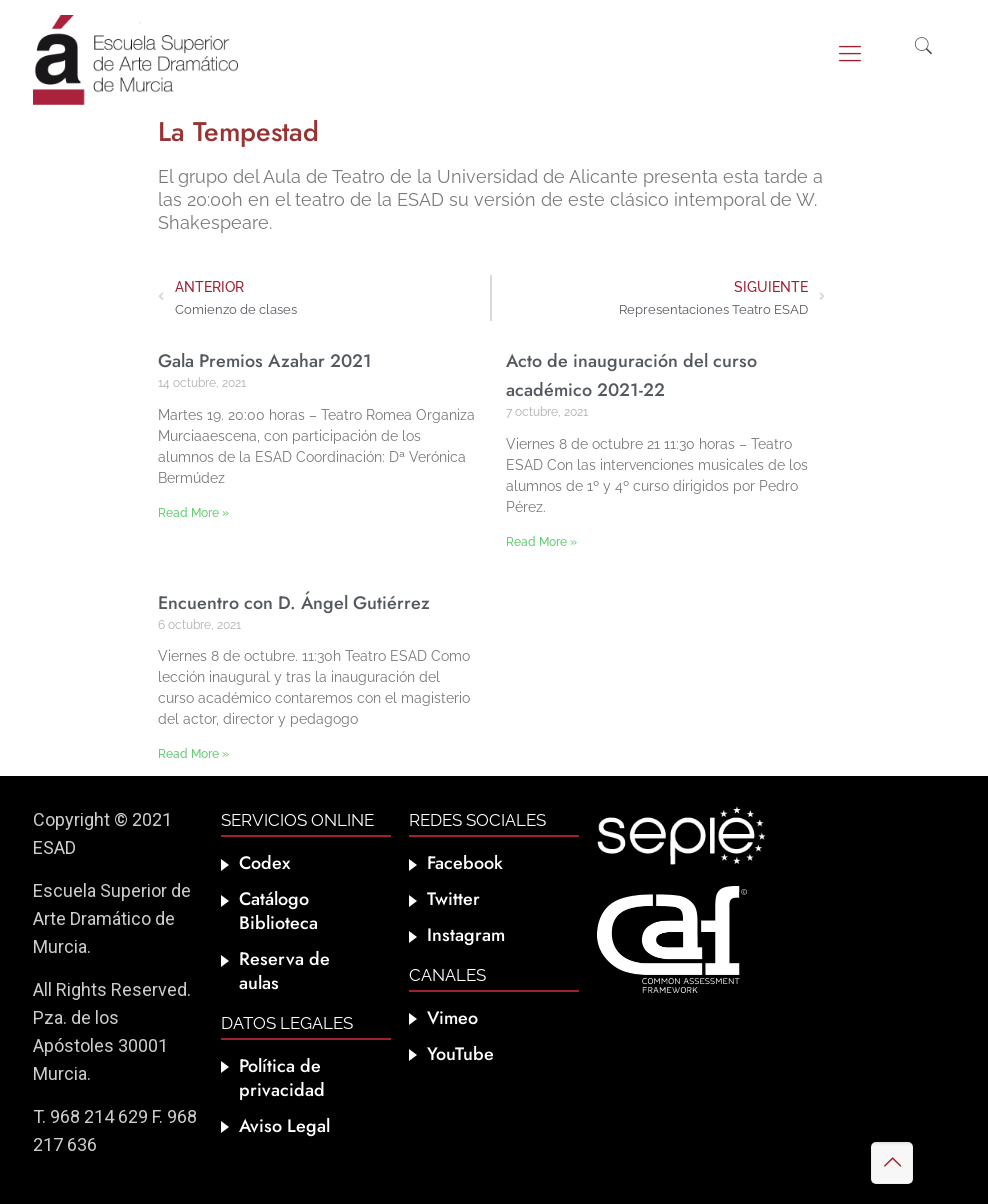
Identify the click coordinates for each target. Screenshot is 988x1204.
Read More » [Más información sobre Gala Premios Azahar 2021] (193, 513)
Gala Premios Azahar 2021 (265, 361)
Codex (264, 863)
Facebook (465, 863)
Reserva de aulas (284, 971)
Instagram (466, 935)
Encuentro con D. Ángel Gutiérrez (294, 603)
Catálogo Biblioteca (278, 911)
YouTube (460, 1054)
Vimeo (452, 1018)
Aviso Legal (284, 1126)
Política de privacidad (282, 1078)
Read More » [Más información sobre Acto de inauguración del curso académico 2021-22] (541, 542)
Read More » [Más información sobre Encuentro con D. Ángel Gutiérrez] (193, 754)
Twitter (453, 899)
